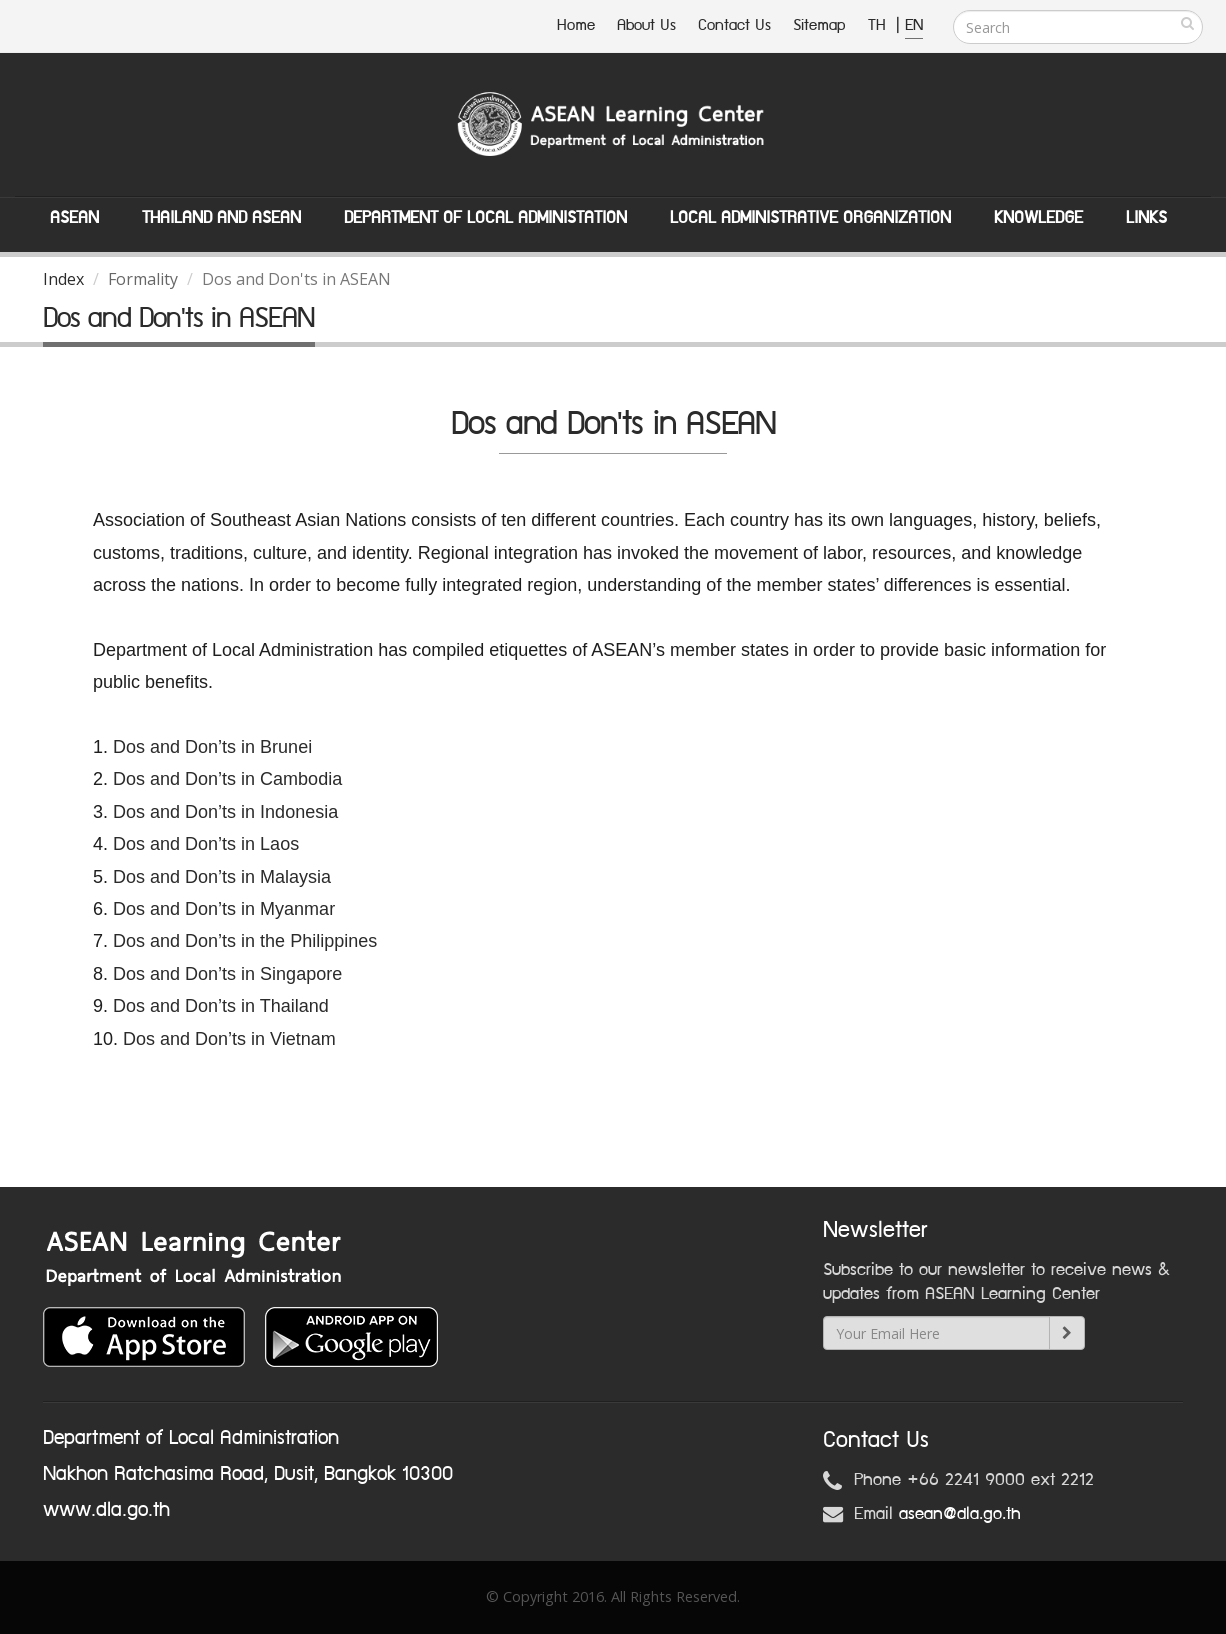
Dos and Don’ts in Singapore (227, 974)
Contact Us (734, 25)
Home (576, 25)
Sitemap (819, 25)
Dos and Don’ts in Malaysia (222, 877)
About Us (646, 25)
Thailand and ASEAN (221, 218)
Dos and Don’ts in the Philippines (245, 941)
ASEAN (74, 218)
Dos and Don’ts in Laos (208, 844)
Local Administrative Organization (810, 218)
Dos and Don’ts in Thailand (221, 1006)
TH (879, 25)
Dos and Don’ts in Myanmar (224, 909)
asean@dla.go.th (960, 1514)
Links (1146, 218)
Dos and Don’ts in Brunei (212, 747)
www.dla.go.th (106, 1510)
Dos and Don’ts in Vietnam (229, 1039)
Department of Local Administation (485, 218)
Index (63, 279)
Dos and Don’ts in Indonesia (225, 812)
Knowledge (1038, 218)
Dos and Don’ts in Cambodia (227, 779)
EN (914, 25)
